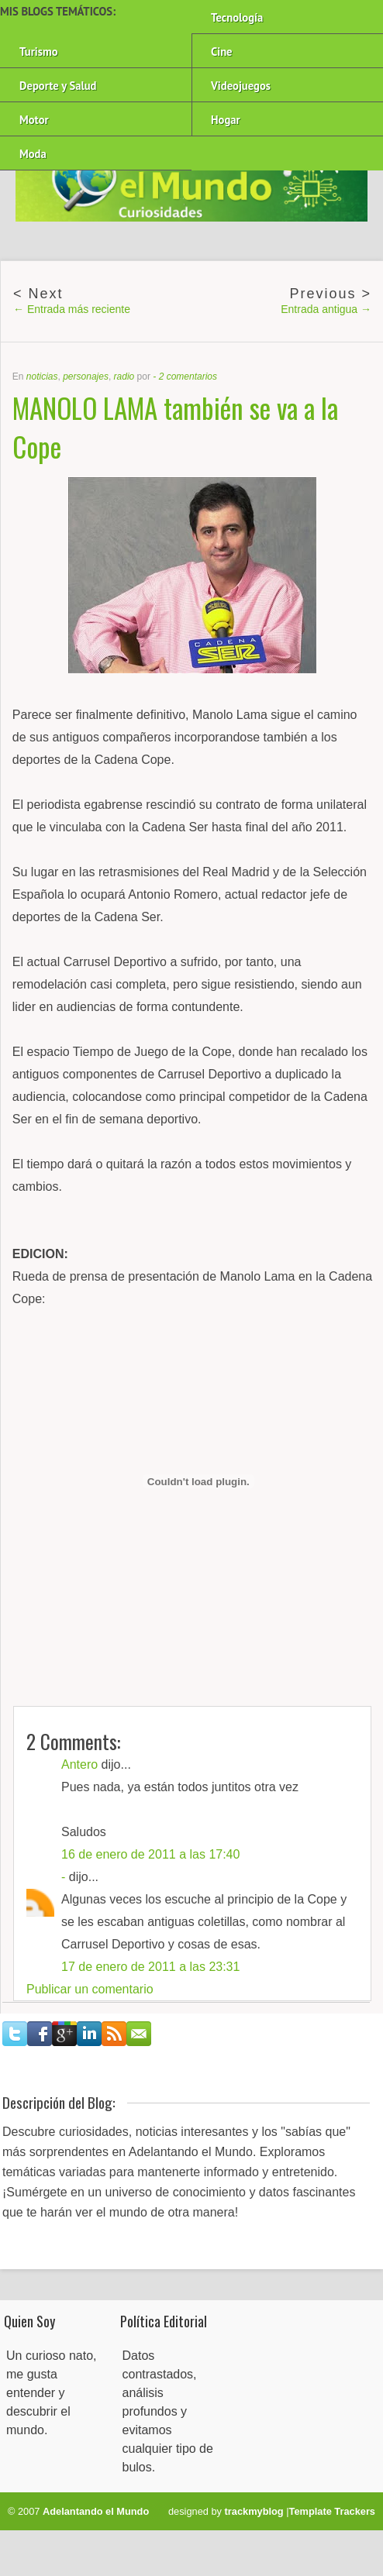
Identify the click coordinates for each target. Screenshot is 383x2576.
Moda (33, 153)
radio (124, 376)
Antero (79, 1764)
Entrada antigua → (326, 309)
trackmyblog (254, 2511)
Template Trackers (332, 2511)
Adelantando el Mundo (96, 2511)
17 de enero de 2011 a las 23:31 (150, 1966)
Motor (34, 119)
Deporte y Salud (58, 85)
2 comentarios (188, 376)
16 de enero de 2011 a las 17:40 (150, 1854)
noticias (42, 376)
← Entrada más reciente (71, 309)
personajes (86, 376)
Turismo (38, 51)
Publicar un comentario (90, 1989)
